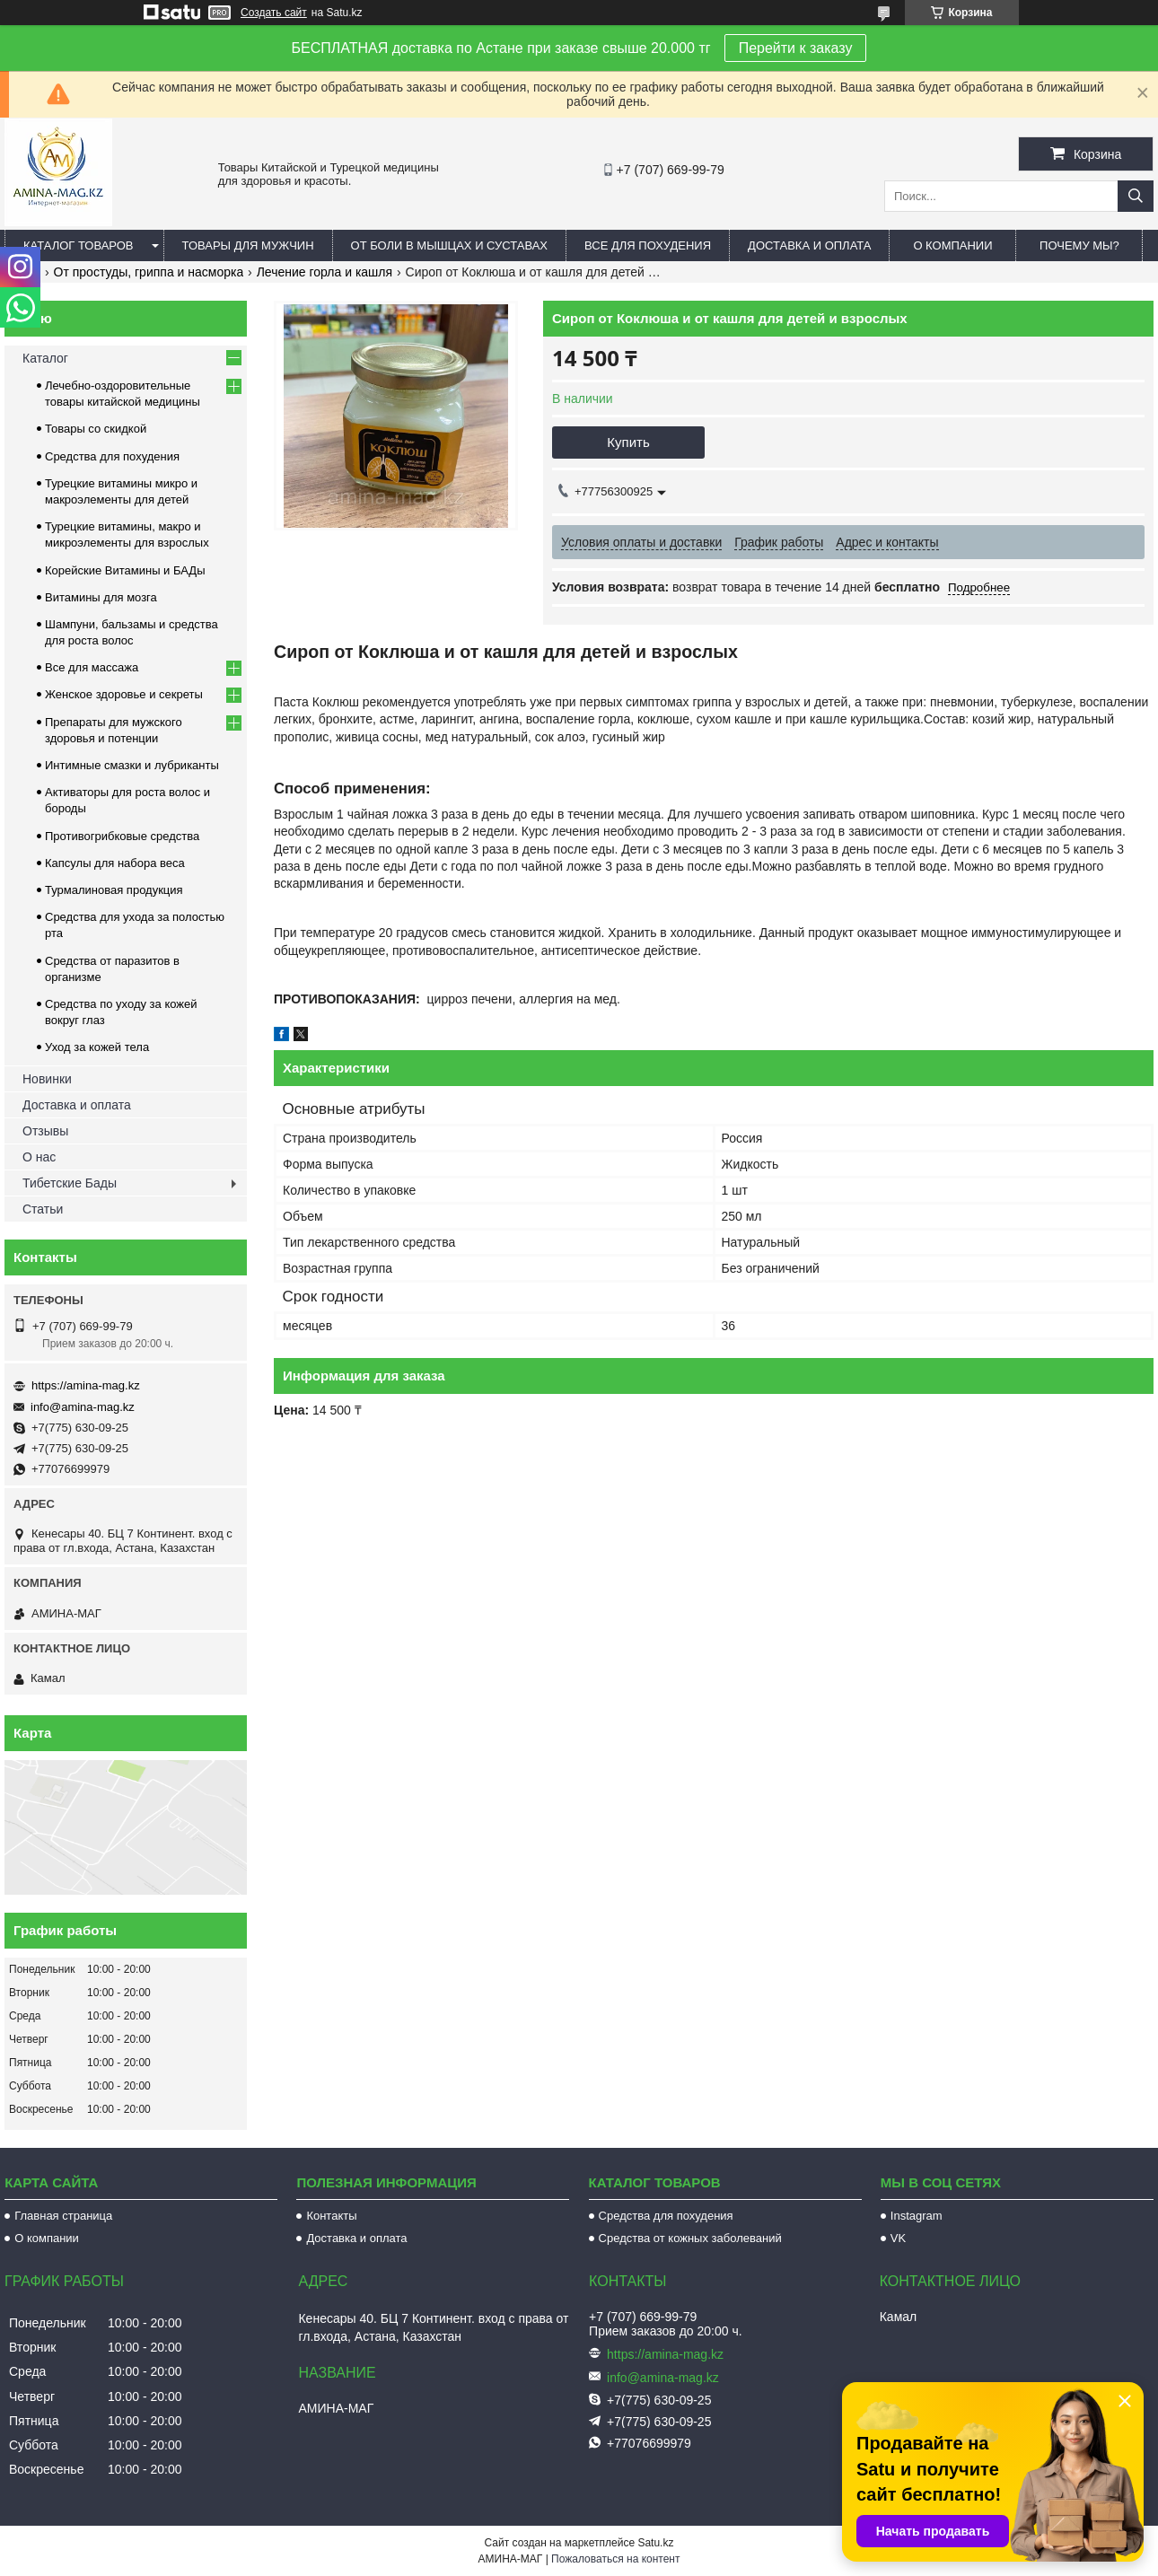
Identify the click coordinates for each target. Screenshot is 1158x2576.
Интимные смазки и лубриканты (132, 765)
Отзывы (45, 1131)
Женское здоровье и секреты (124, 694)
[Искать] (1136, 196)
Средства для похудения (112, 456)
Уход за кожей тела (97, 1047)
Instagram (916, 2215)
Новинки (47, 1079)
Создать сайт (274, 12)
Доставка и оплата (809, 245)
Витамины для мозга (101, 597)
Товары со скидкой (95, 428)
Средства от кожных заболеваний (690, 2238)
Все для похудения (647, 245)
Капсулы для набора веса (115, 863)
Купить (628, 442)
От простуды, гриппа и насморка (149, 272)
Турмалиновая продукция (114, 890)
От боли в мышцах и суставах (449, 245)
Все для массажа (91, 667)
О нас (39, 1157)
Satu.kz (655, 2543)
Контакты (331, 2215)
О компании (952, 245)
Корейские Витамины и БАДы (125, 570)
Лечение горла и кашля (324, 272)
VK (898, 2238)
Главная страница (63, 2215)
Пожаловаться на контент (615, 2559)
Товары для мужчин (248, 245)
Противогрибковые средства (122, 836)
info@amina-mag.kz (83, 1407)
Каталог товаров (78, 245)
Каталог (45, 358)
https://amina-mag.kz (85, 1385)
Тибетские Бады (69, 1183)
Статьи (42, 1209)
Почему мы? (1079, 245)
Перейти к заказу (796, 48)
